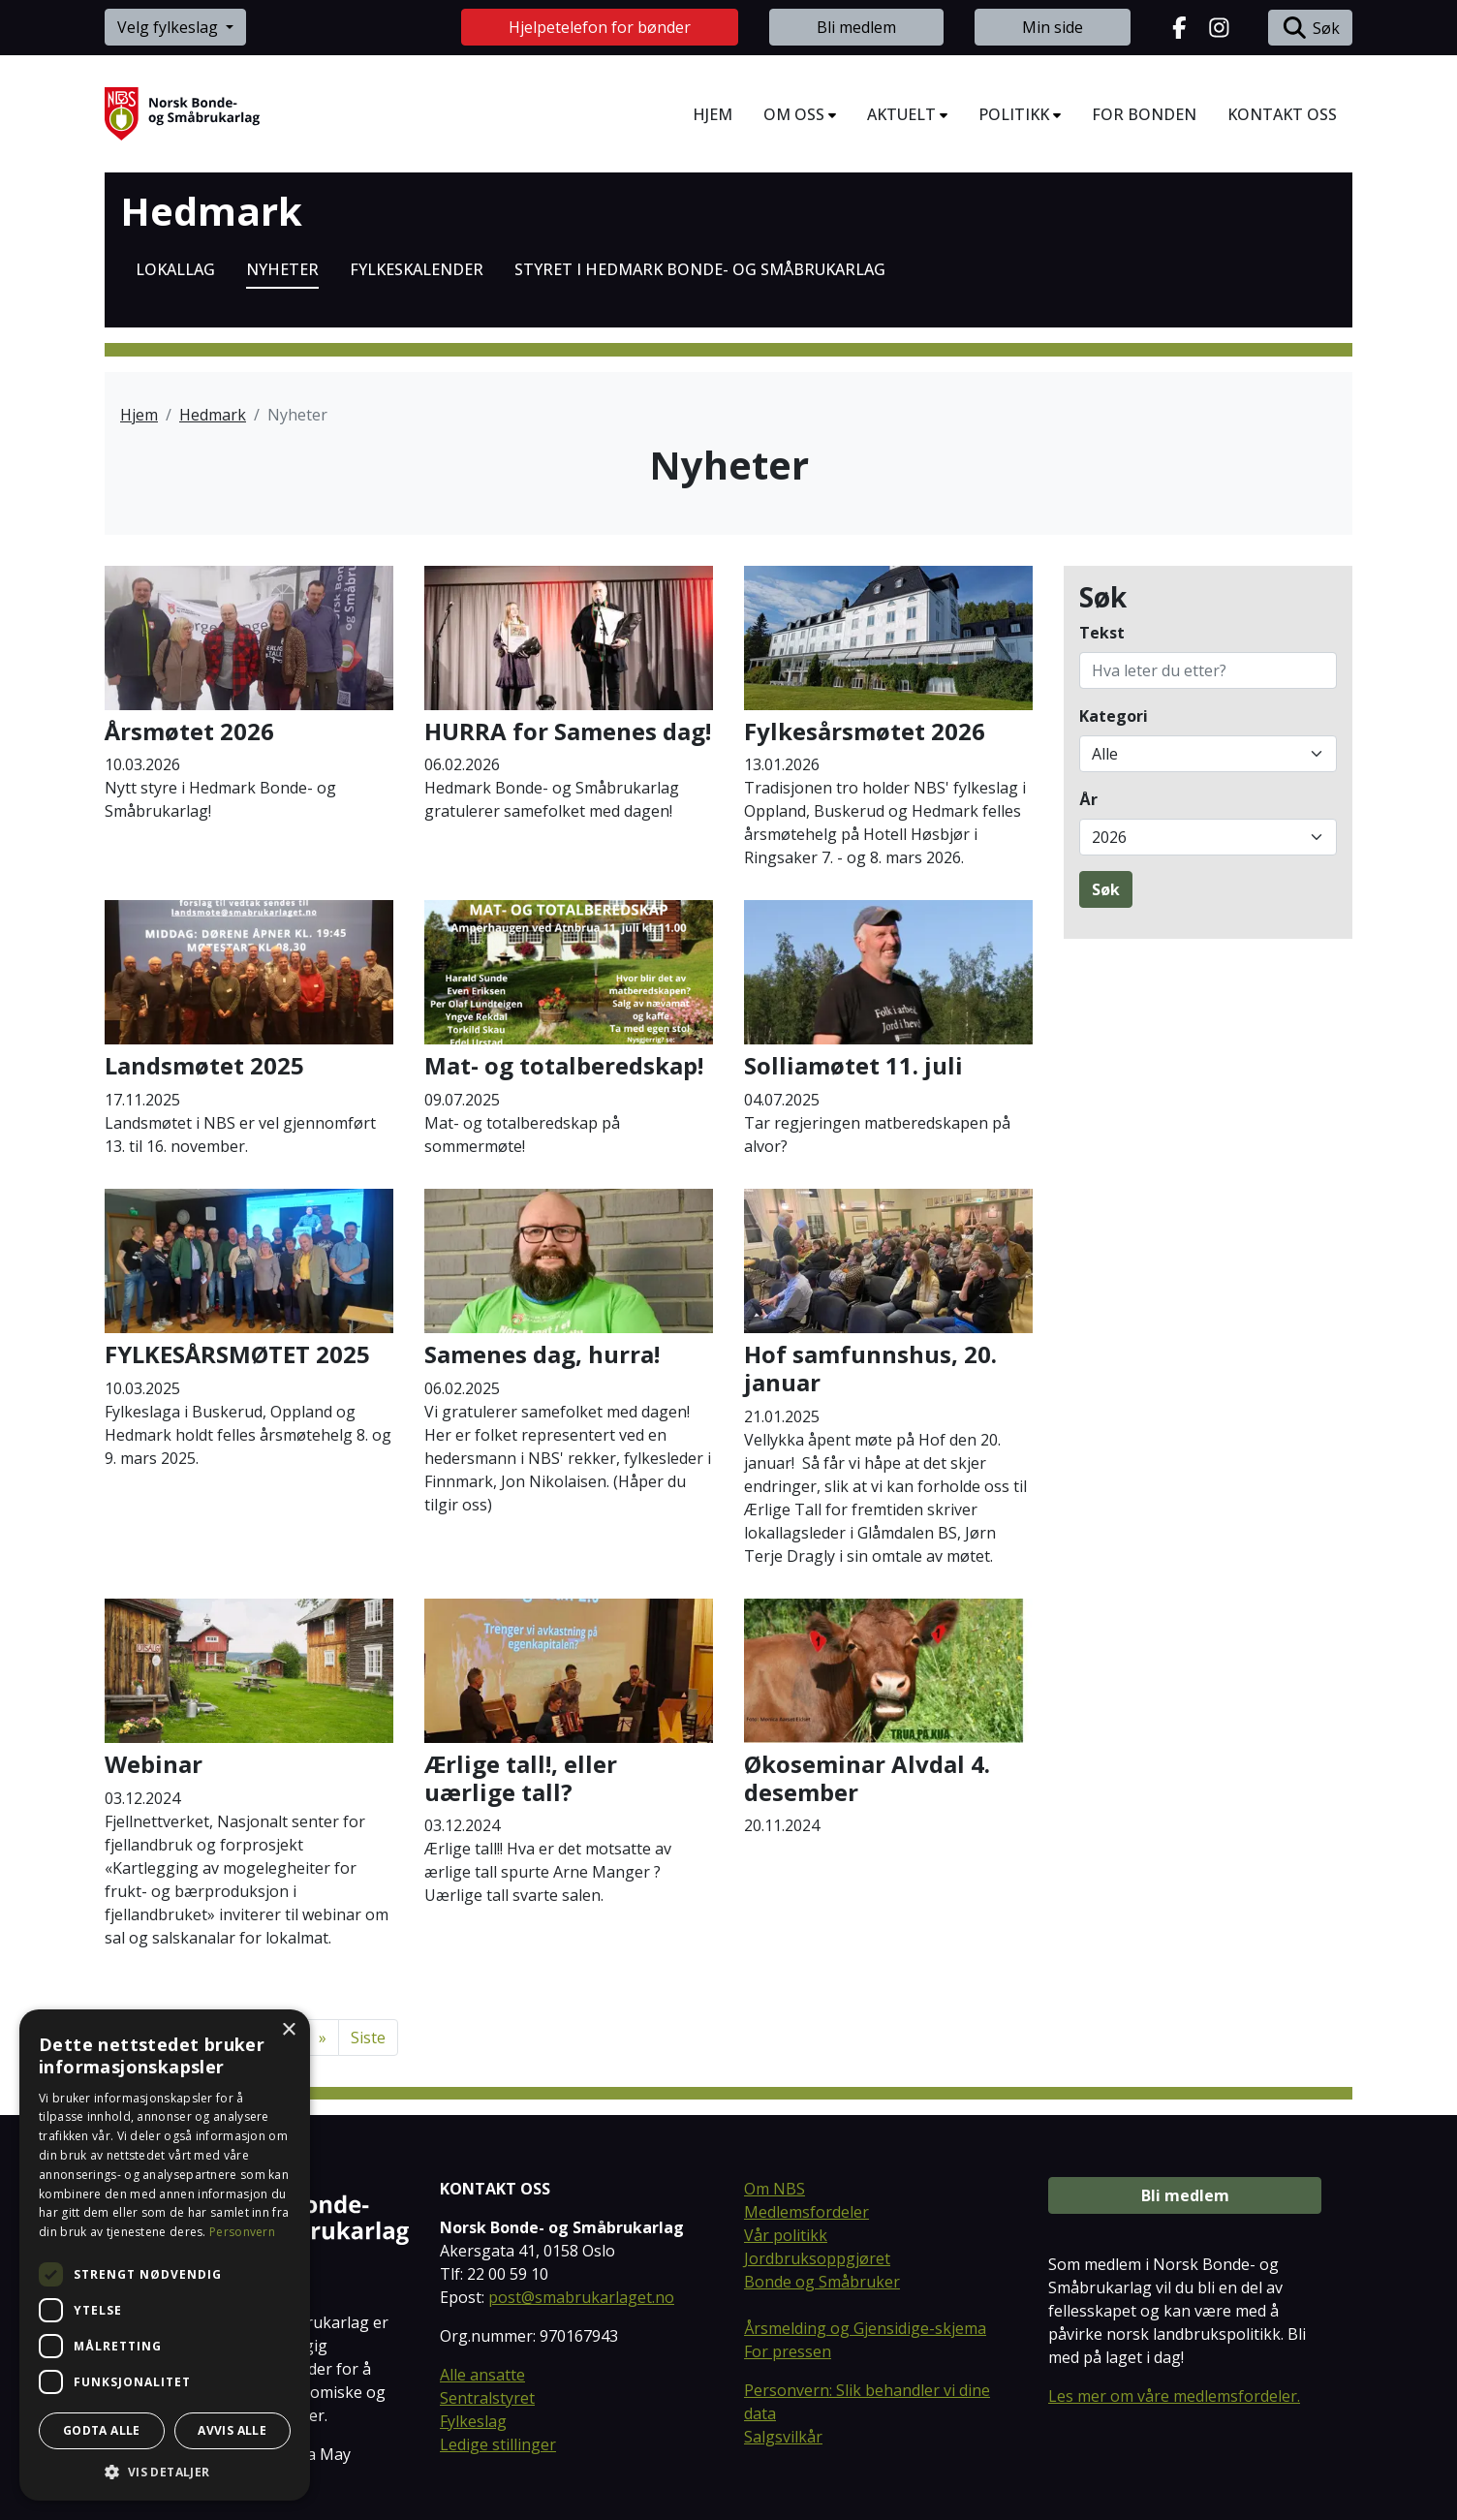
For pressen (787, 2351)
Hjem (139, 414)
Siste (368, 2037)
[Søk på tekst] (1208, 670)
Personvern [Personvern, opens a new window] (242, 2232)
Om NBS (774, 2188)
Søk (1310, 27)
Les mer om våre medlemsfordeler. (1174, 2396)
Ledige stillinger (498, 2444)
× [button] (288, 2030)
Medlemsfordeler (806, 2212)
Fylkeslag (473, 2421)
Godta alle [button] (101, 2430)
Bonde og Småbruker (822, 2281)
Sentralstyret (487, 2398)
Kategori (1113, 716)
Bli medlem (856, 27)
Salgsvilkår (783, 2436)
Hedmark (211, 211)
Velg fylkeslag (169, 27)
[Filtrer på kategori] (1208, 753)
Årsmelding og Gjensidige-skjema (865, 2328)
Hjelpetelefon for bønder (600, 27)
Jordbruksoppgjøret (817, 2258)
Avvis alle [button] (232, 2430)
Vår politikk (785, 2235)
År (1088, 799)
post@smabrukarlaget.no (581, 2297)
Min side (1052, 27)
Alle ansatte (482, 2374)
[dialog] (164, 2255)
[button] (165, 2471)
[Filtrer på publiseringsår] (1208, 837)
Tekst (1102, 632)
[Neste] (322, 2037)
